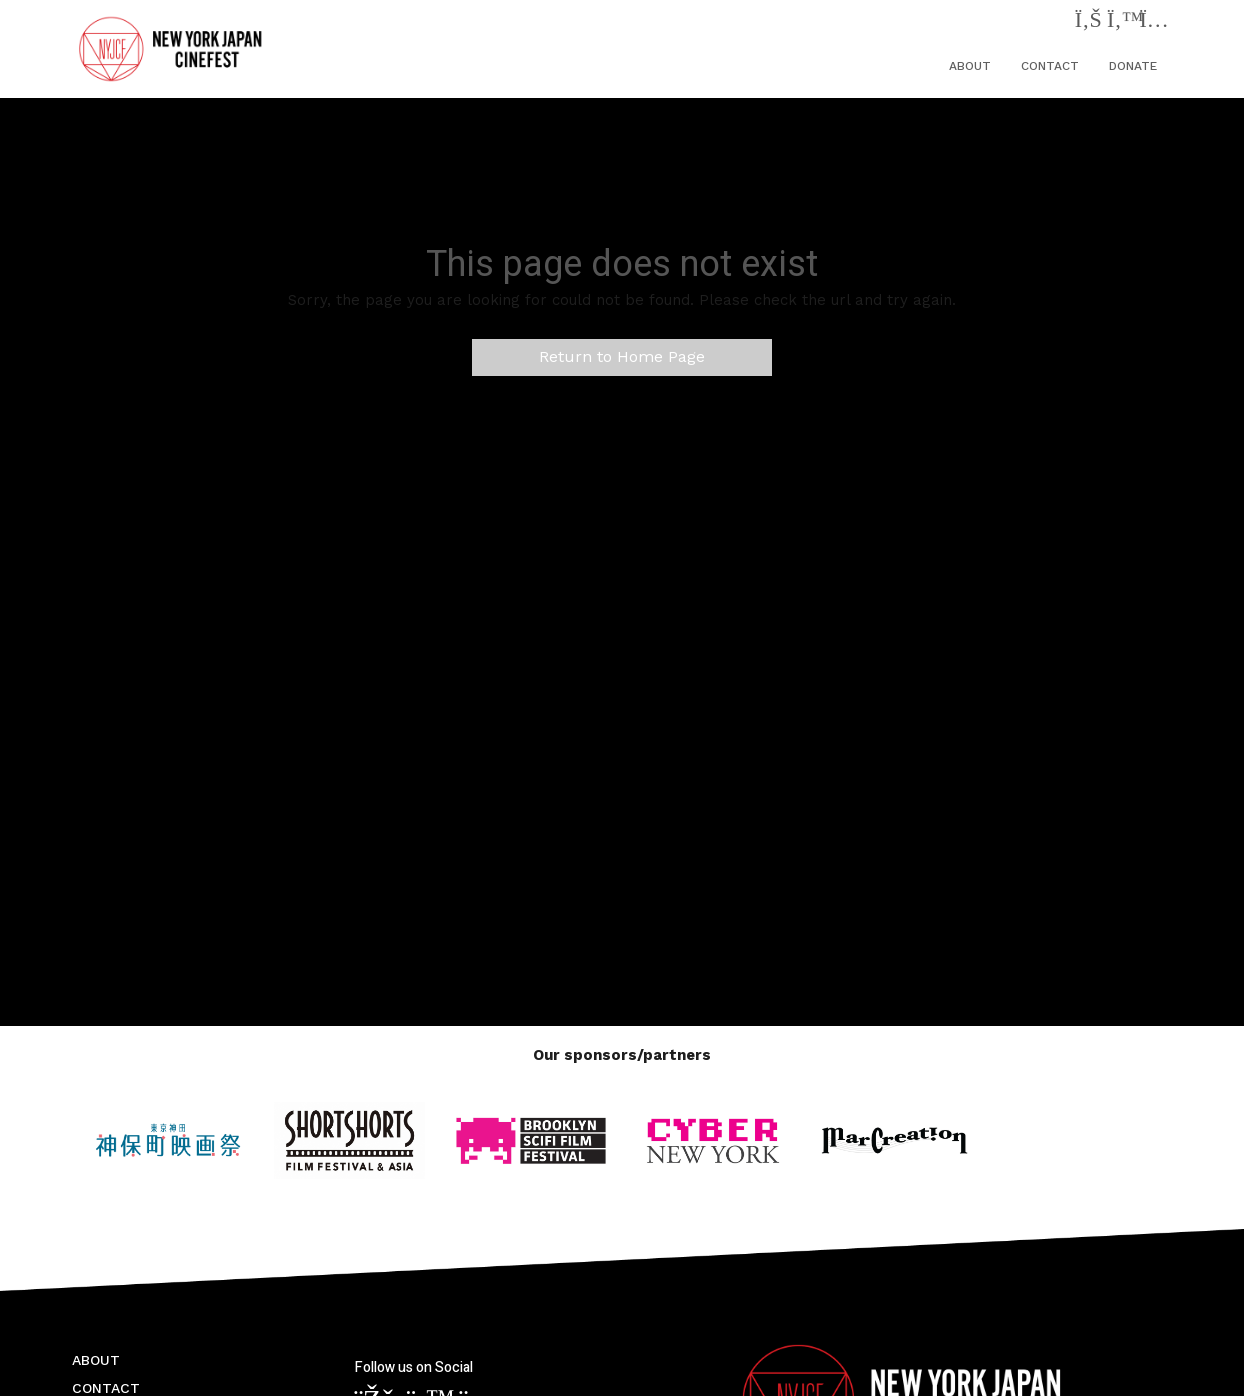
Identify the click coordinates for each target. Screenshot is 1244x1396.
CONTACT (1050, 66)
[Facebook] (1089, 23)
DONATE (1133, 66)
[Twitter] (1121, 23)
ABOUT (970, 66)
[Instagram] (1154, 23)
